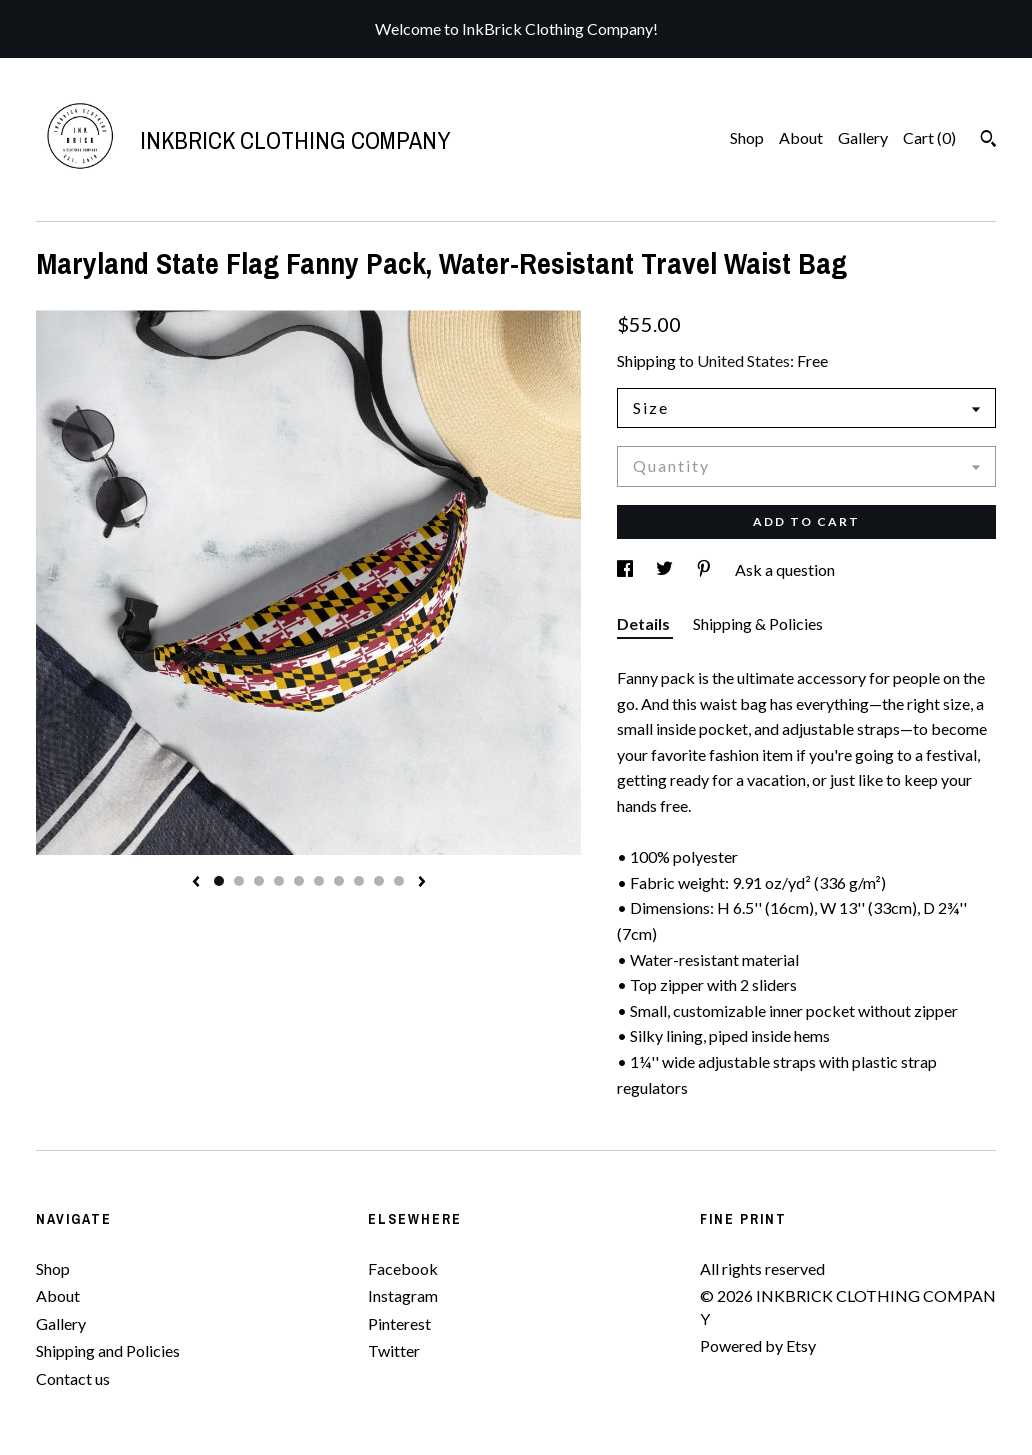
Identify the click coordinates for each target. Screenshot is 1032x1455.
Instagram (403, 1295)
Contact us (73, 1378)
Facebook (403, 1268)
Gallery (863, 137)
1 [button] (219, 881)
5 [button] (299, 881)
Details (645, 623)
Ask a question (785, 569)
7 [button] (339, 881)
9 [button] (379, 881)
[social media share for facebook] (626, 569)
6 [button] (319, 881)
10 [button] (399, 881)
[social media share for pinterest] (705, 569)
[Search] (988, 141)
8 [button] (359, 881)
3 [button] (259, 881)
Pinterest (399, 1323)
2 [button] (239, 881)
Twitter (394, 1350)
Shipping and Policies (108, 1350)
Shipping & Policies (758, 623)
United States (743, 360)
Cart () (929, 137)
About (801, 137)
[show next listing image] (422, 883)
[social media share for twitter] (666, 569)
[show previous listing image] (196, 883)
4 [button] (279, 881)
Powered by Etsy (758, 1345)
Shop (747, 137)
